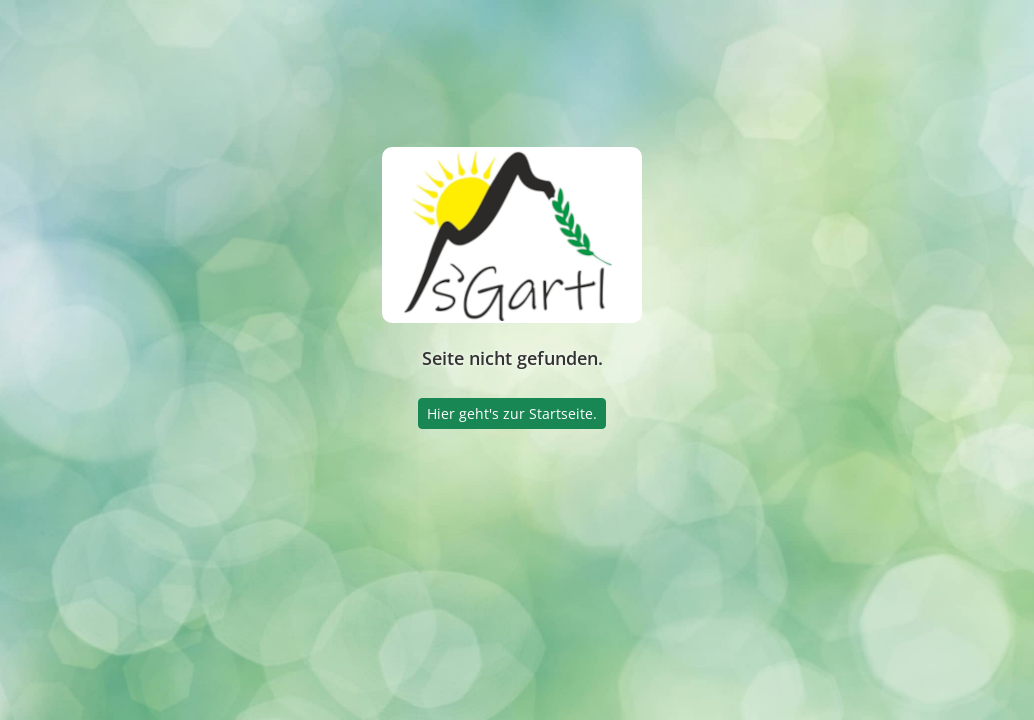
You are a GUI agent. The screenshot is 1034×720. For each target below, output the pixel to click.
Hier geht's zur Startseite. (512, 413)
